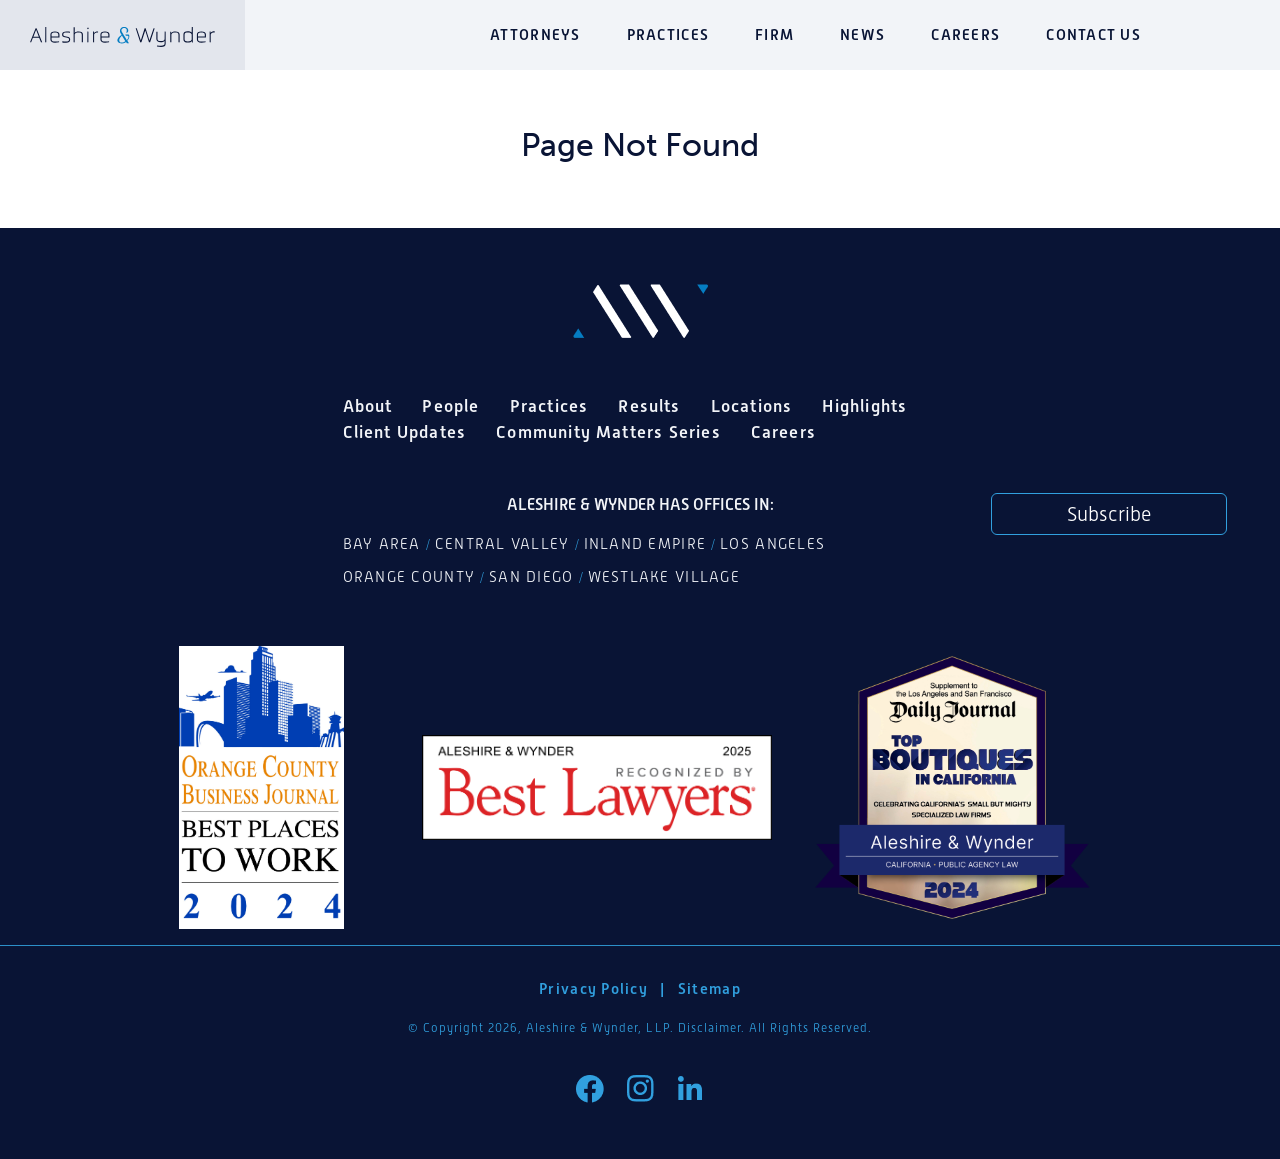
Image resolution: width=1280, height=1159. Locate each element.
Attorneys (535, 34)
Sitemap (709, 988)
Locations (752, 406)
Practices (668, 34)
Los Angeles (772, 544)
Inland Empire (645, 544)
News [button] (862, 34)
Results (649, 406)
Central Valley (502, 544)
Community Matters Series (608, 432)
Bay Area (382, 544)
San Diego (531, 577)
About (368, 406)
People (450, 406)
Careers (965, 34)
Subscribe (1109, 514)
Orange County (409, 577)
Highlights (864, 406)
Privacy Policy (593, 988)
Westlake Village (664, 577)
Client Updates (405, 432)
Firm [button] (774, 34)
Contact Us (1093, 34)
